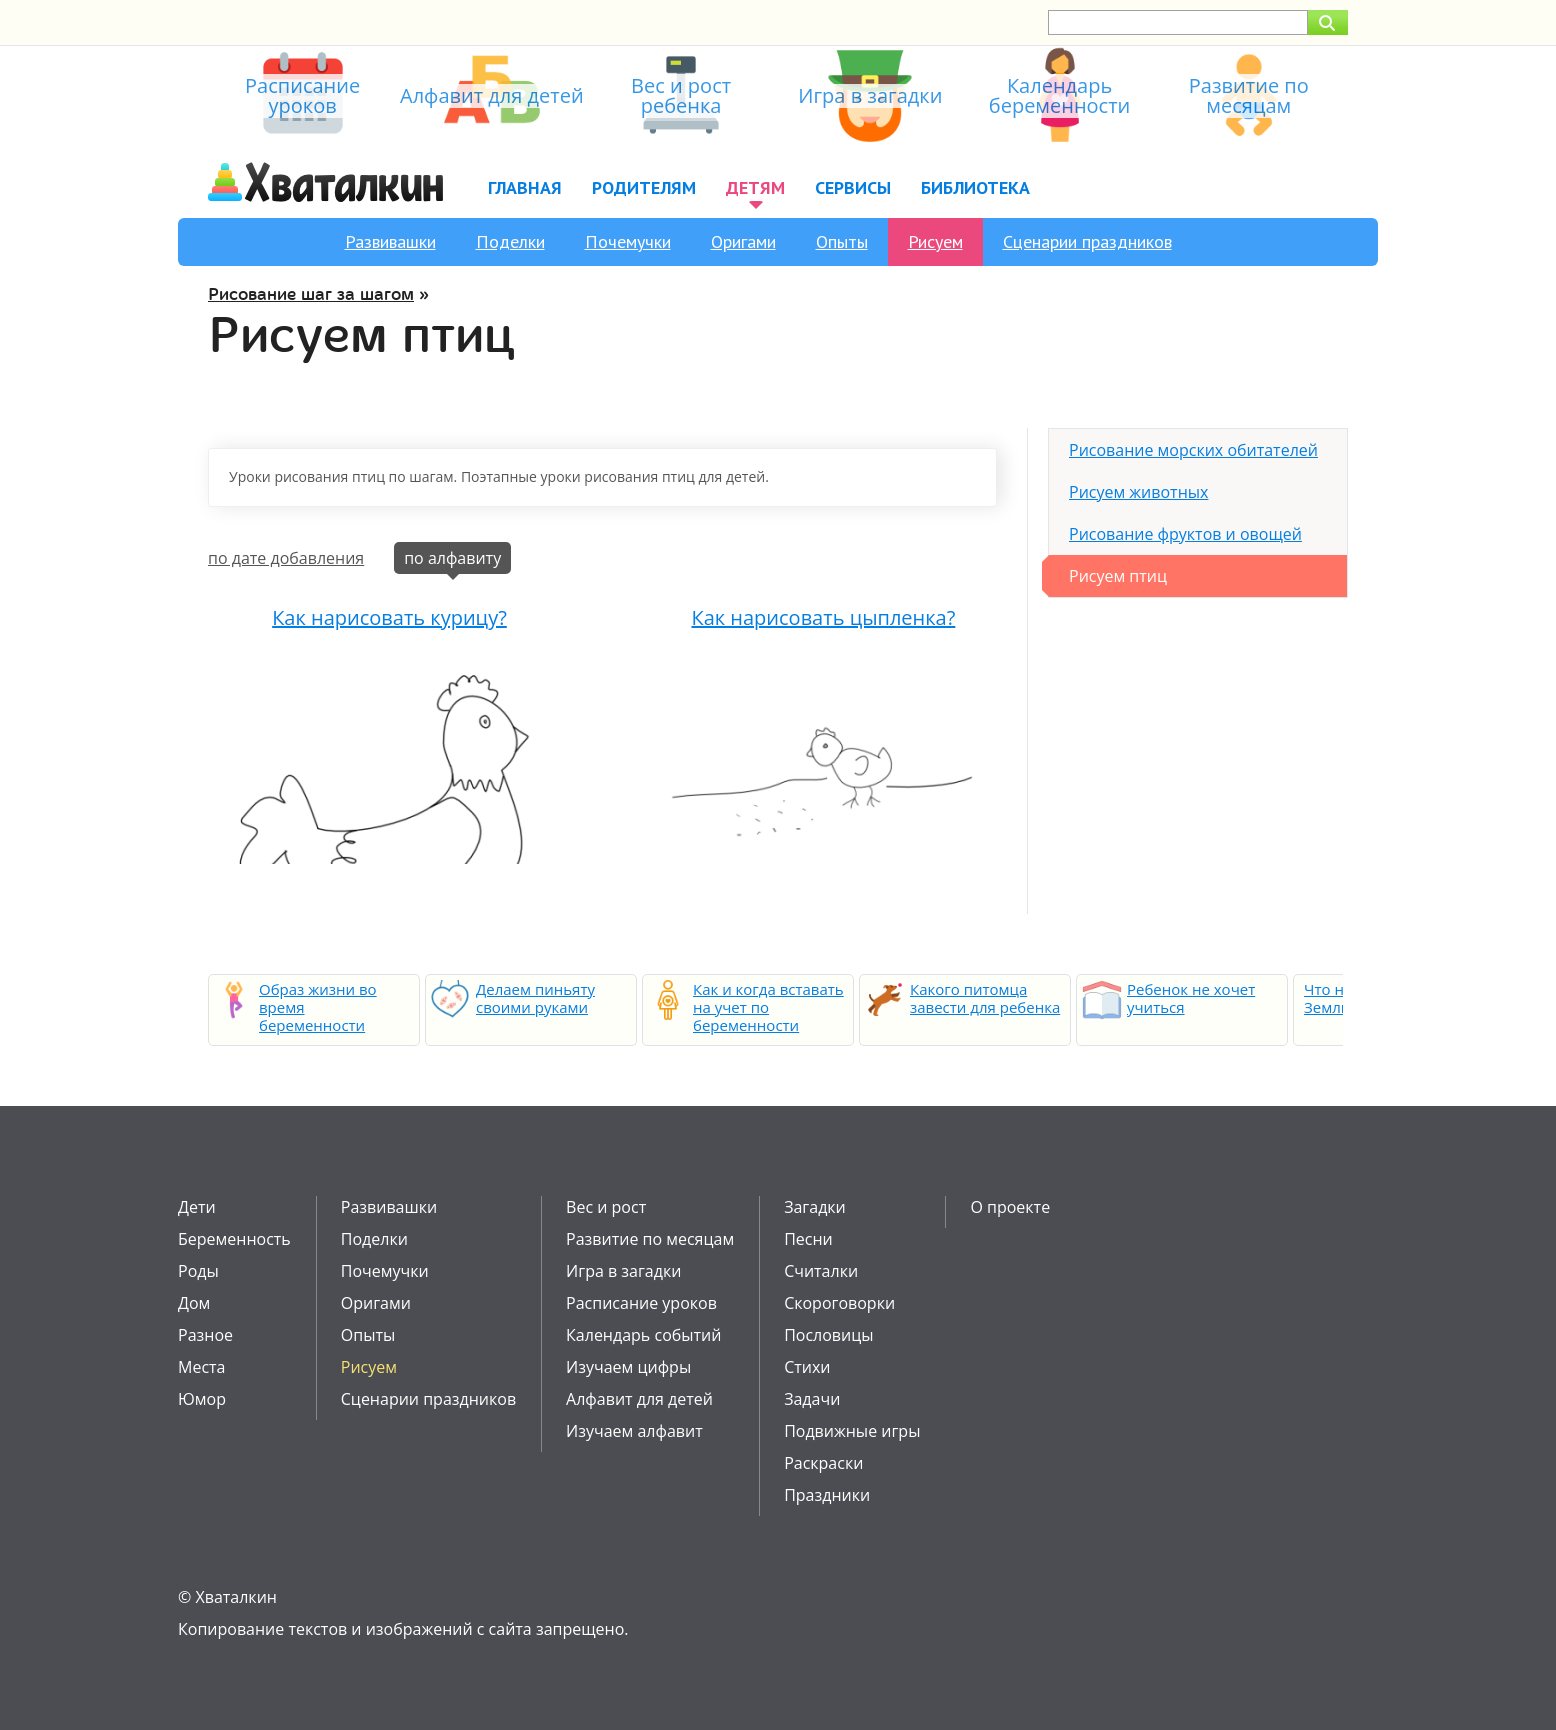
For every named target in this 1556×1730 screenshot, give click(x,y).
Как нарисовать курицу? (389, 617)
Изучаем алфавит (634, 1431)
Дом (194, 1303)
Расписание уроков (641, 1303)
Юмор (202, 1399)
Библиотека (975, 187)
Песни (808, 1239)
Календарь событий (643, 1335)
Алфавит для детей (639, 1399)
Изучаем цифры (628, 1367)
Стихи (807, 1367)
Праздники (827, 1495)
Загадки (815, 1207)
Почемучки (628, 241)
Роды (198, 1271)
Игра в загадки (623, 1271)
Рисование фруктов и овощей (1185, 534)
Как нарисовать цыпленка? (823, 617)
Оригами (743, 241)
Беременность (234, 1239)
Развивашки (390, 241)
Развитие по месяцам (650, 1239)
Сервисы (853, 187)
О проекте (1010, 1207)
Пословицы (828, 1335)
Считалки (821, 1271)
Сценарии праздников (1087, 241)
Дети (197, 1207)
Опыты (842, 241)
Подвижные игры (852, 1431)
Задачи (812, 1399)
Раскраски (823, 1463)
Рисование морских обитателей (1193, 450)
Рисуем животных (1138, 492)
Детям (755, 187)
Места (201, 1367)
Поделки (510, 241)
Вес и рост (606, 1207)
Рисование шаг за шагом (311, 294)
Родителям (644, 187)
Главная (525, 187)
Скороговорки (839, 1303)
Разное (205, 1335)
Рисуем (935, 241)
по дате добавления (286, 558)
